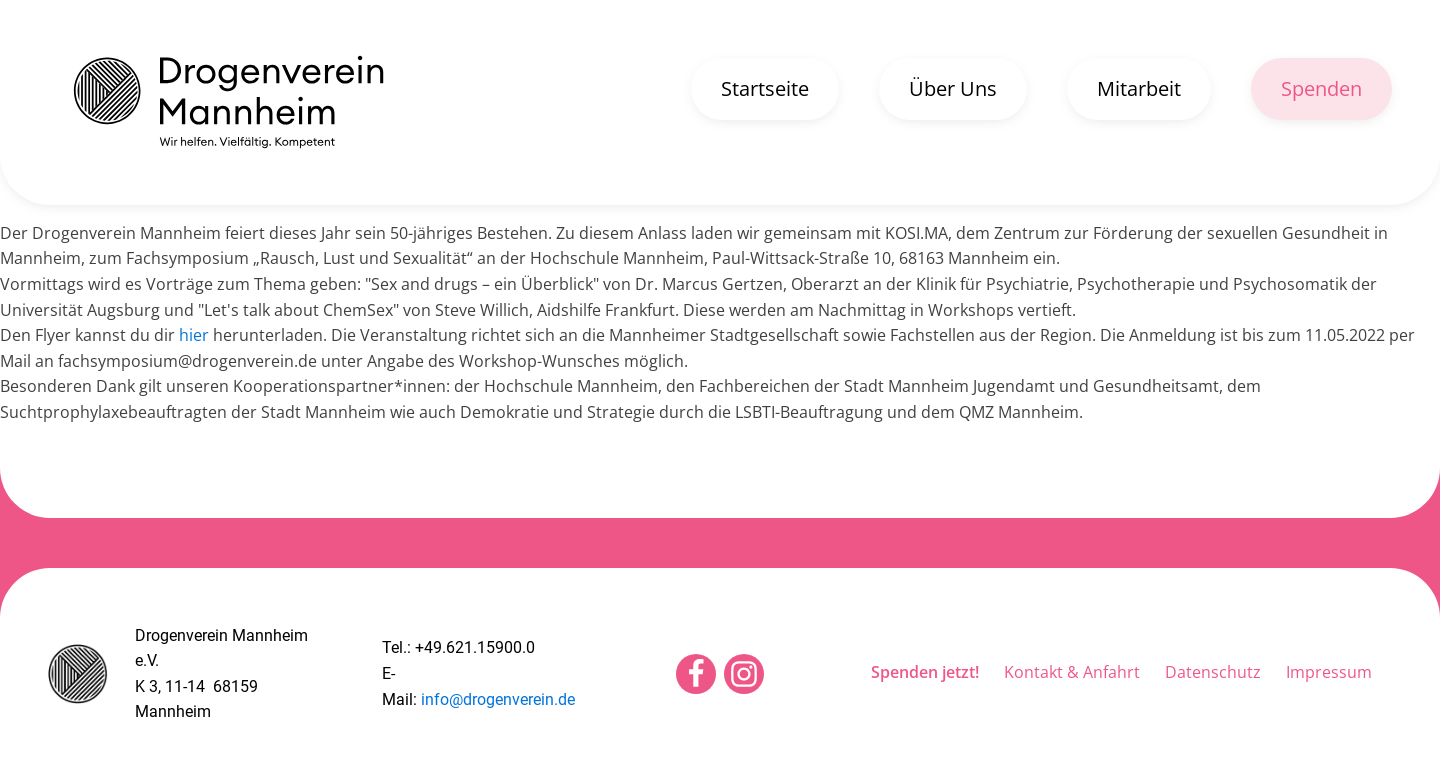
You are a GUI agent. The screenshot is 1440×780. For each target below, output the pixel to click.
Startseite (765, 88)
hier (194, 335)
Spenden (1321, 88)
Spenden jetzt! (925, 672)
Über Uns (953, 88)
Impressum (1329, 672)
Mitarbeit (1139, 88)
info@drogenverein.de (498, 699)
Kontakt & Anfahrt (1072, 672)
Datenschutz (1213, 672)
